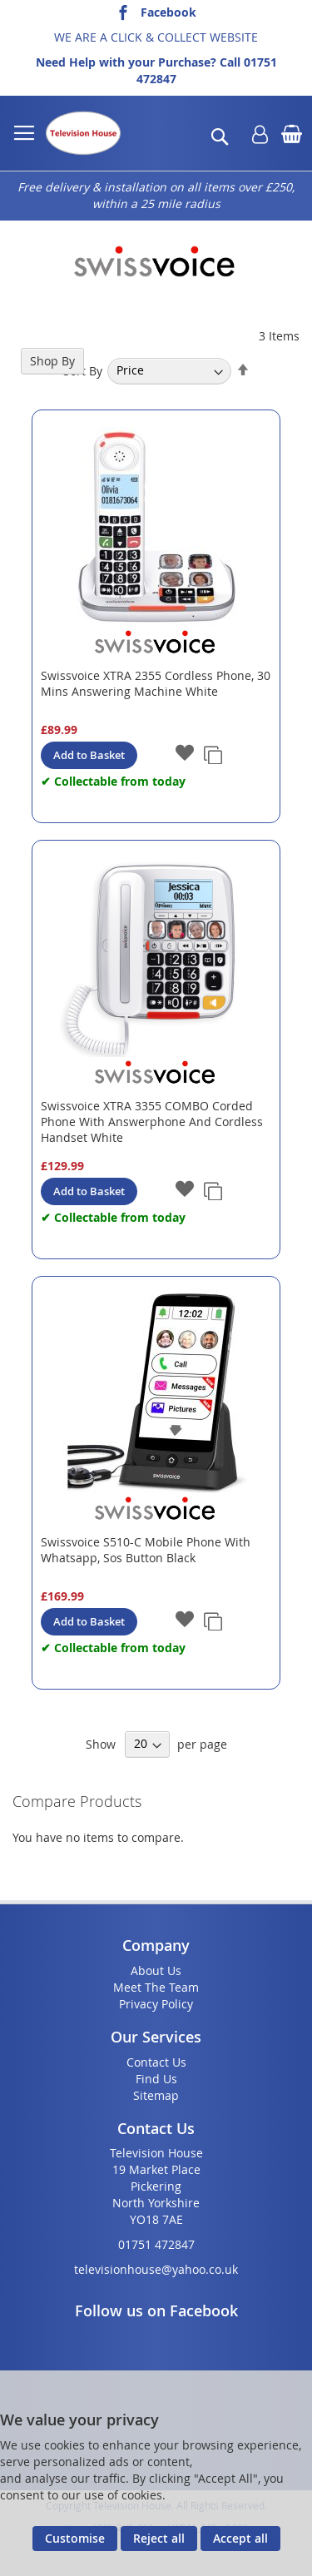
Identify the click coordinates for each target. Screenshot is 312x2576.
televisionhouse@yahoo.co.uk (156, 2269)
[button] (184, 754)
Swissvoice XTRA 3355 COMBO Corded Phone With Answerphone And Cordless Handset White (152, 1121)
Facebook (168, 12)
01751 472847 (156, 2244)
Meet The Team (156, 1987)
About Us (156, 1970)
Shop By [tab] (52, 361)
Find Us (156, 2079)
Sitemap (156, 2095)
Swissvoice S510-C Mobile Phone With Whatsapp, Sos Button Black (145, 1550)
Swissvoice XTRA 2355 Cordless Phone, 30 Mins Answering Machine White (155, 683)
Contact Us (156, 2062)
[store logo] (83, 133)
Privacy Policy (156, 2004)
